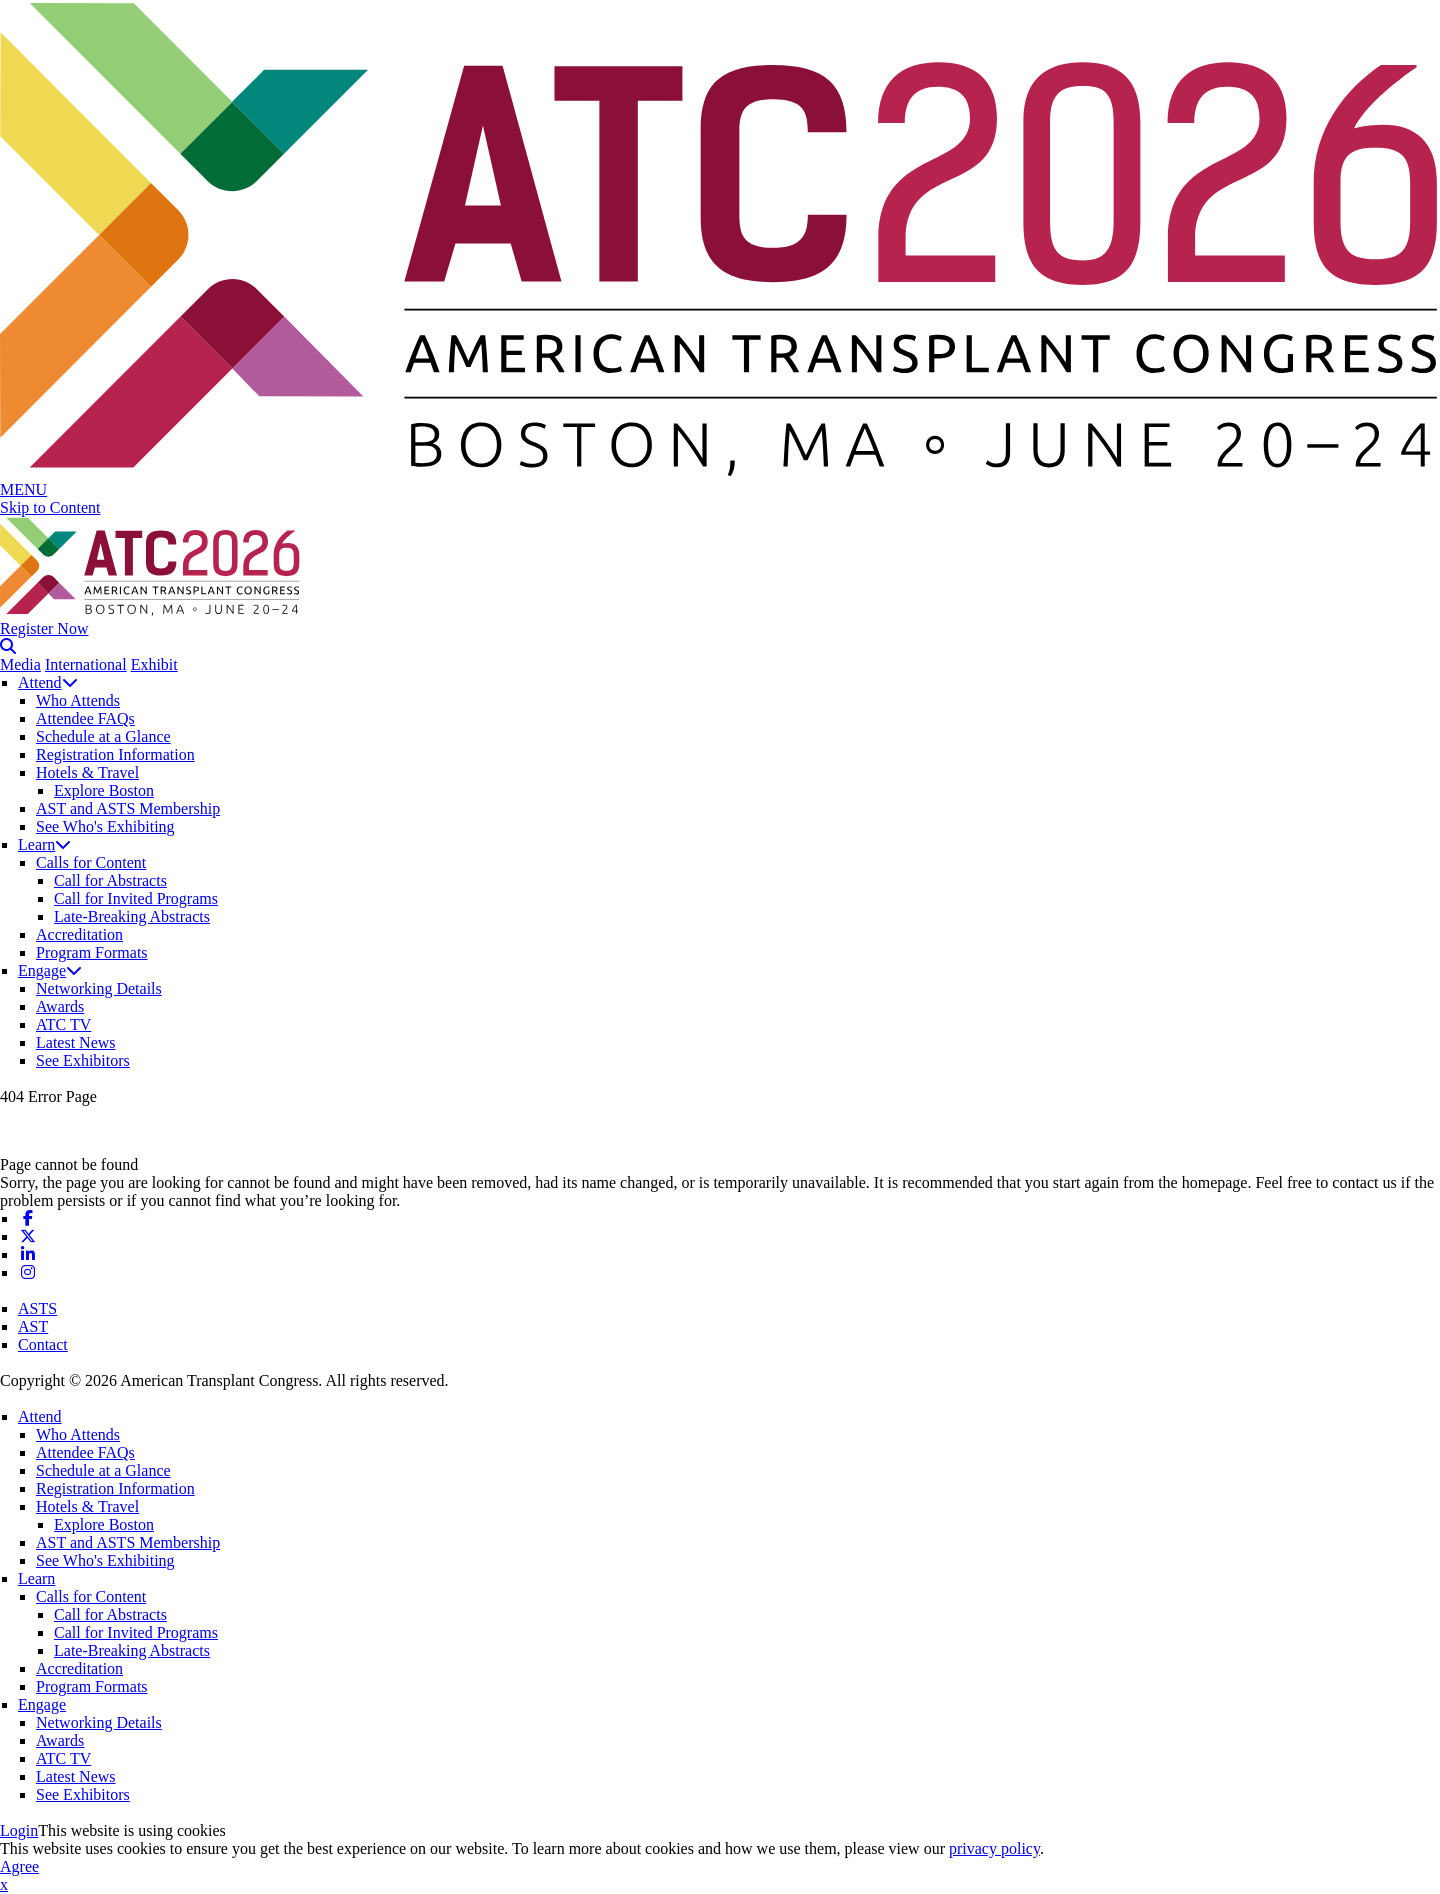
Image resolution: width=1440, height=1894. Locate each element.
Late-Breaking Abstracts (132, 916)
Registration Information (115, 754)
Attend (48, 682)
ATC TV (63, 1024)
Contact (43, 1344)
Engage (50, 970)
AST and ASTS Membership (128, 808)
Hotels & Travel (87, 772)
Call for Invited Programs (136, 898)
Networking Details (99, 988)
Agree (19, 1866)
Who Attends (78, 700)
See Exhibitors (83, 1060)
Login (19, 1830)
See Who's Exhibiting (105, 826)
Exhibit (154, 664)
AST (33, 1326)
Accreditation (79, 934)
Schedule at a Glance (103, 736)
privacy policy (994, 1848)
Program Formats (92, 952)
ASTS (37, 1308)
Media (20, 664)
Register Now (44, 628)
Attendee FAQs (85, 718)
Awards (60, 1006)
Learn (44, 844)
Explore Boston (104, 790)
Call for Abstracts (110, 880)
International (86, 664)
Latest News (76, 1042)
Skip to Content (50, 507)
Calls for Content (91, 862)
